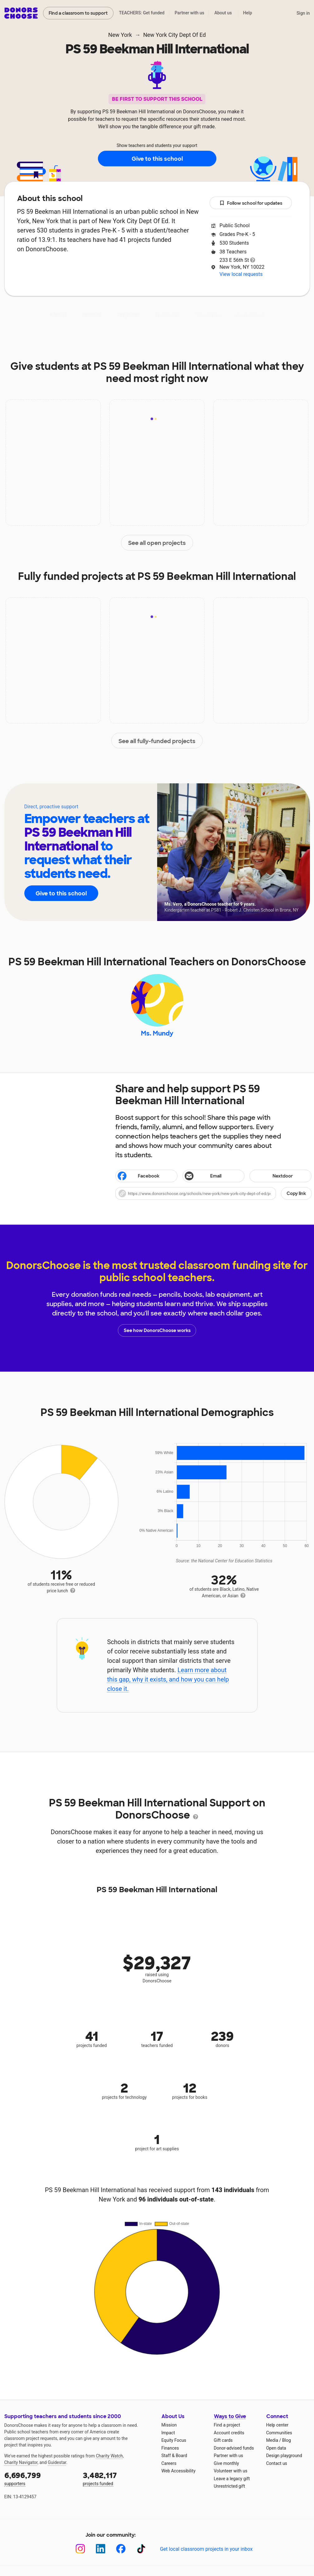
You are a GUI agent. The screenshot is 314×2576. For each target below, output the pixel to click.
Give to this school (157, 159)
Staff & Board (174, 2455)
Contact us (276, 2463)
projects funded (118, 2478)
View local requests (241, 274)
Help (247, 12)
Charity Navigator (21, 2462)
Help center (277, 2425)
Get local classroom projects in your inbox (206, 2549)
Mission (169, 2425)
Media (272, 2440)
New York (120, 35)
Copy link (296, 1194)
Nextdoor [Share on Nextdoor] (272, 1177)
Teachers (168, 315)
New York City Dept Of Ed (174, 35)
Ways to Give (230, 2416)
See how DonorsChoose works (157, 1331)
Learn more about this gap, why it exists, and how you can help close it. (168, 1680)
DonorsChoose (21, 13)
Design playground (284, 2455)
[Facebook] (121, 2549)
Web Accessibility (179, 2471)
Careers (169, 2463)
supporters (39, 2478)
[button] (213, 1194)
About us (223, 12)
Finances (170, 2448)
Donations (250, 315)
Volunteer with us (231, 2471)
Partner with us (189, 12)
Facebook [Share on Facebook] (138, 1177)
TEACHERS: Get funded (141, 12)
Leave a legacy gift (232, 2478)
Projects (128, 315)
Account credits (229, 2432)
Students (208, 315)
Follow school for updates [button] (250, 203)
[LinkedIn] (100, 2549)
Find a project (227, 2425)
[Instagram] (80, 2549)
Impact (92, 315)
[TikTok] (141, 2549)
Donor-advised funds (234, 2448)
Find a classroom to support (78, 13)
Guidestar (57, 2462)
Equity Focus (174, 2440)
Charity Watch (109, 2456)
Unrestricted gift (229, 2486)
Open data (276, 2448)
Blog (286, 2440)
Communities (279, 2432)
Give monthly (226, 2463)
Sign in (303, 13)
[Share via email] (213, 1176)
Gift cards (223, 2440)
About (58, 315)
